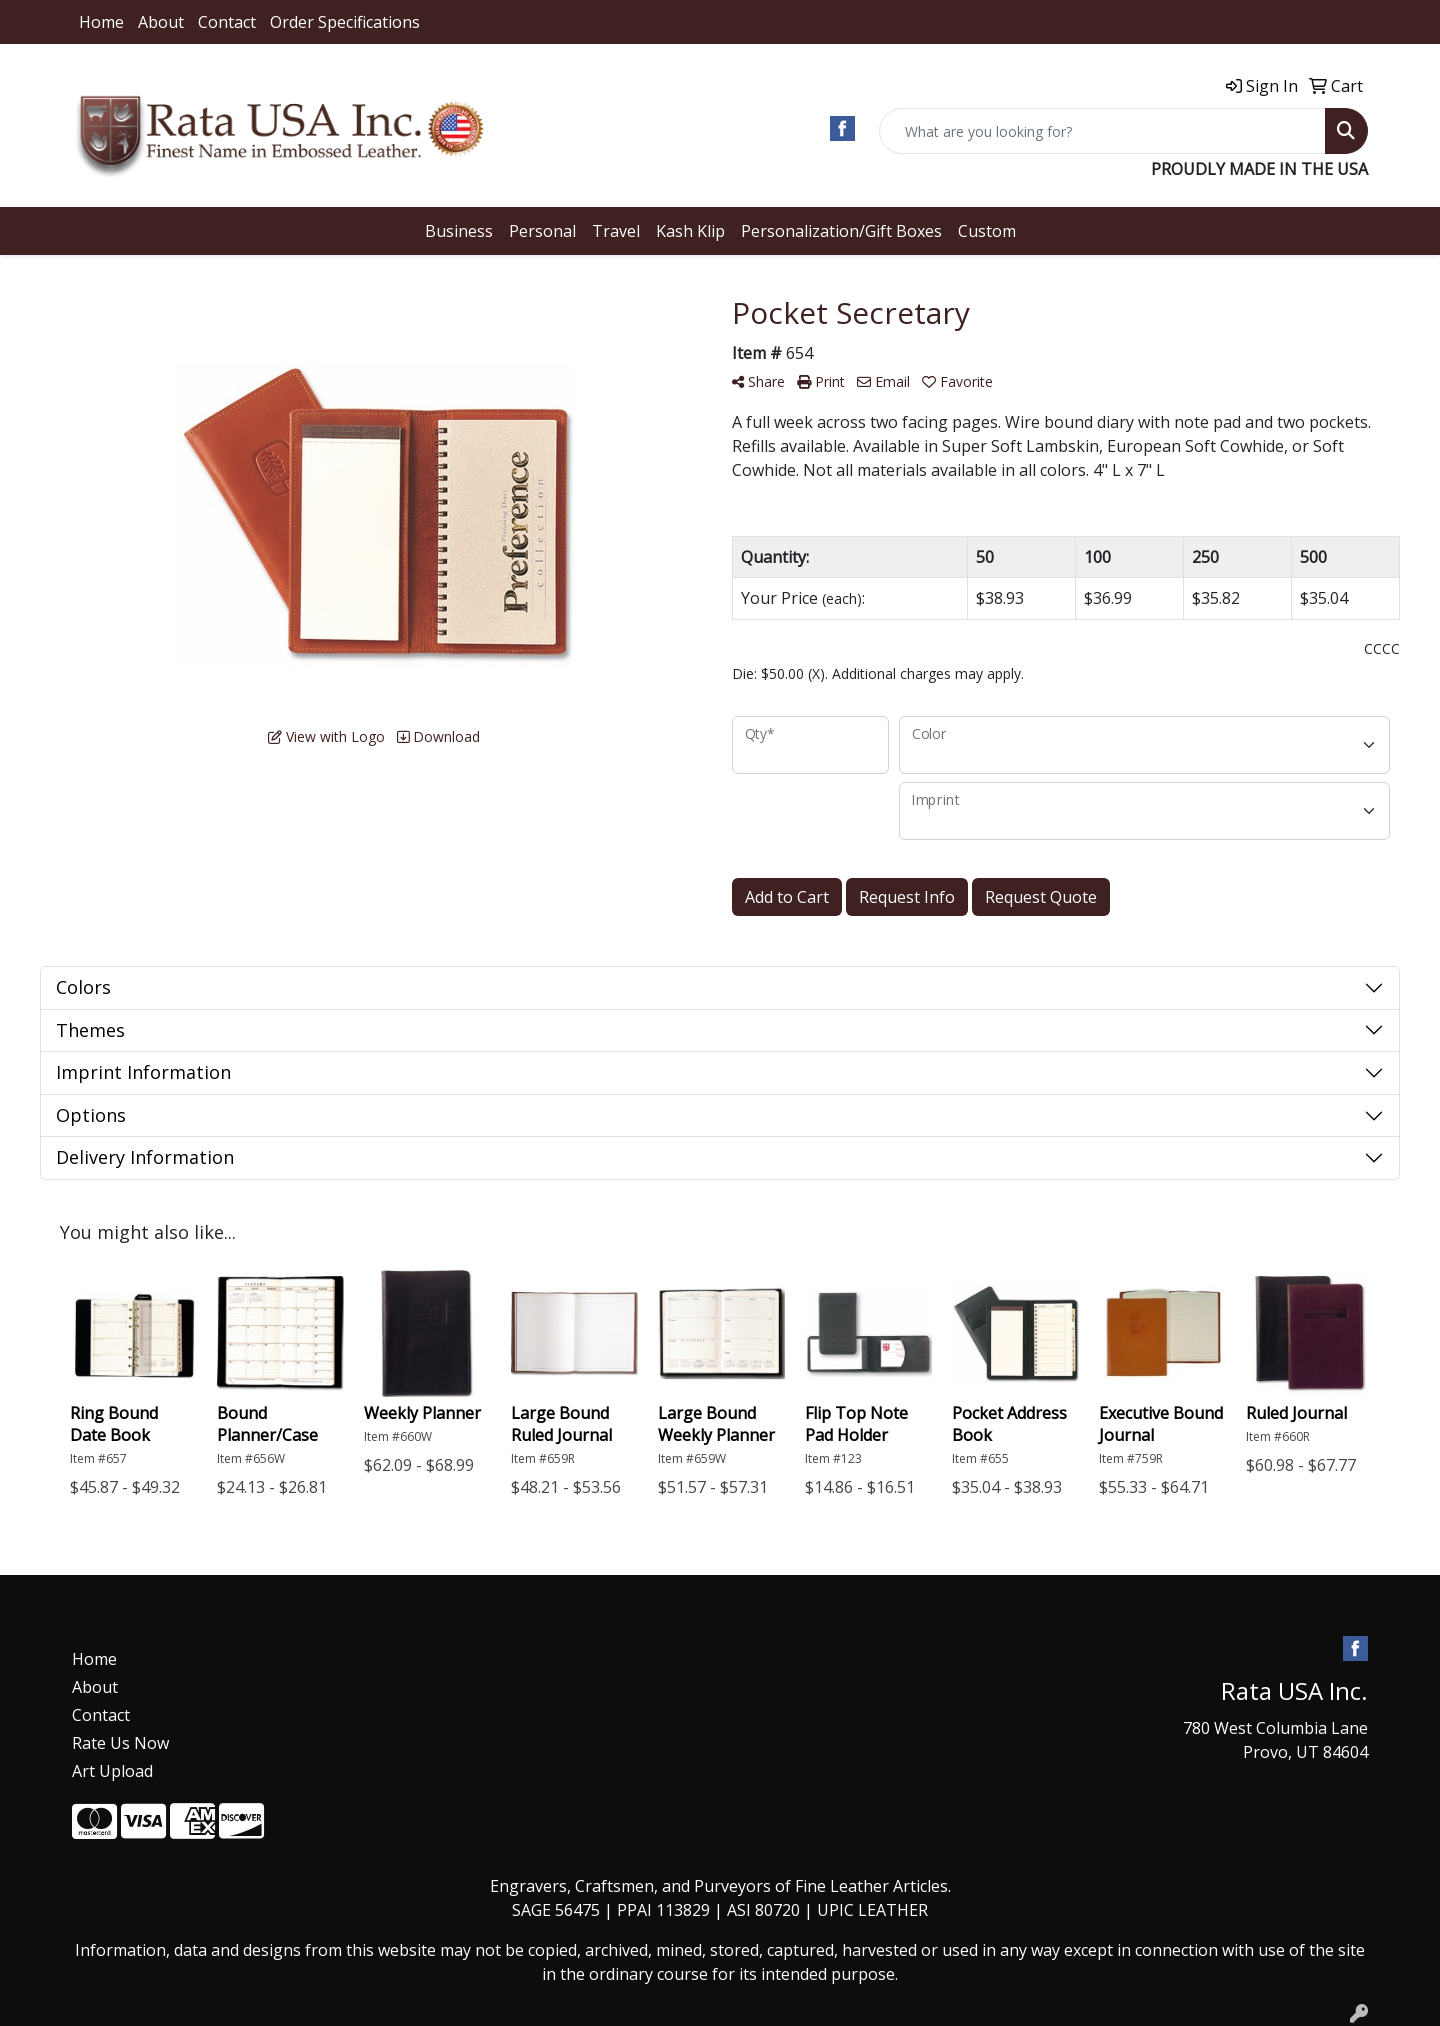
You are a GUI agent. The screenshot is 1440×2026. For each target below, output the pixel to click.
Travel (616, 231)
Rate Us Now (120, 1743)
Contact (227, 22)
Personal (542, 231)
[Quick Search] (1102, 131)
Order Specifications (345, 22)
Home (101, 22)
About (161, 22)
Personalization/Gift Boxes (841, 231)
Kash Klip (690, 231)
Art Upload (112, 1771)
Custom (987, 231)
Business (459, 231)
